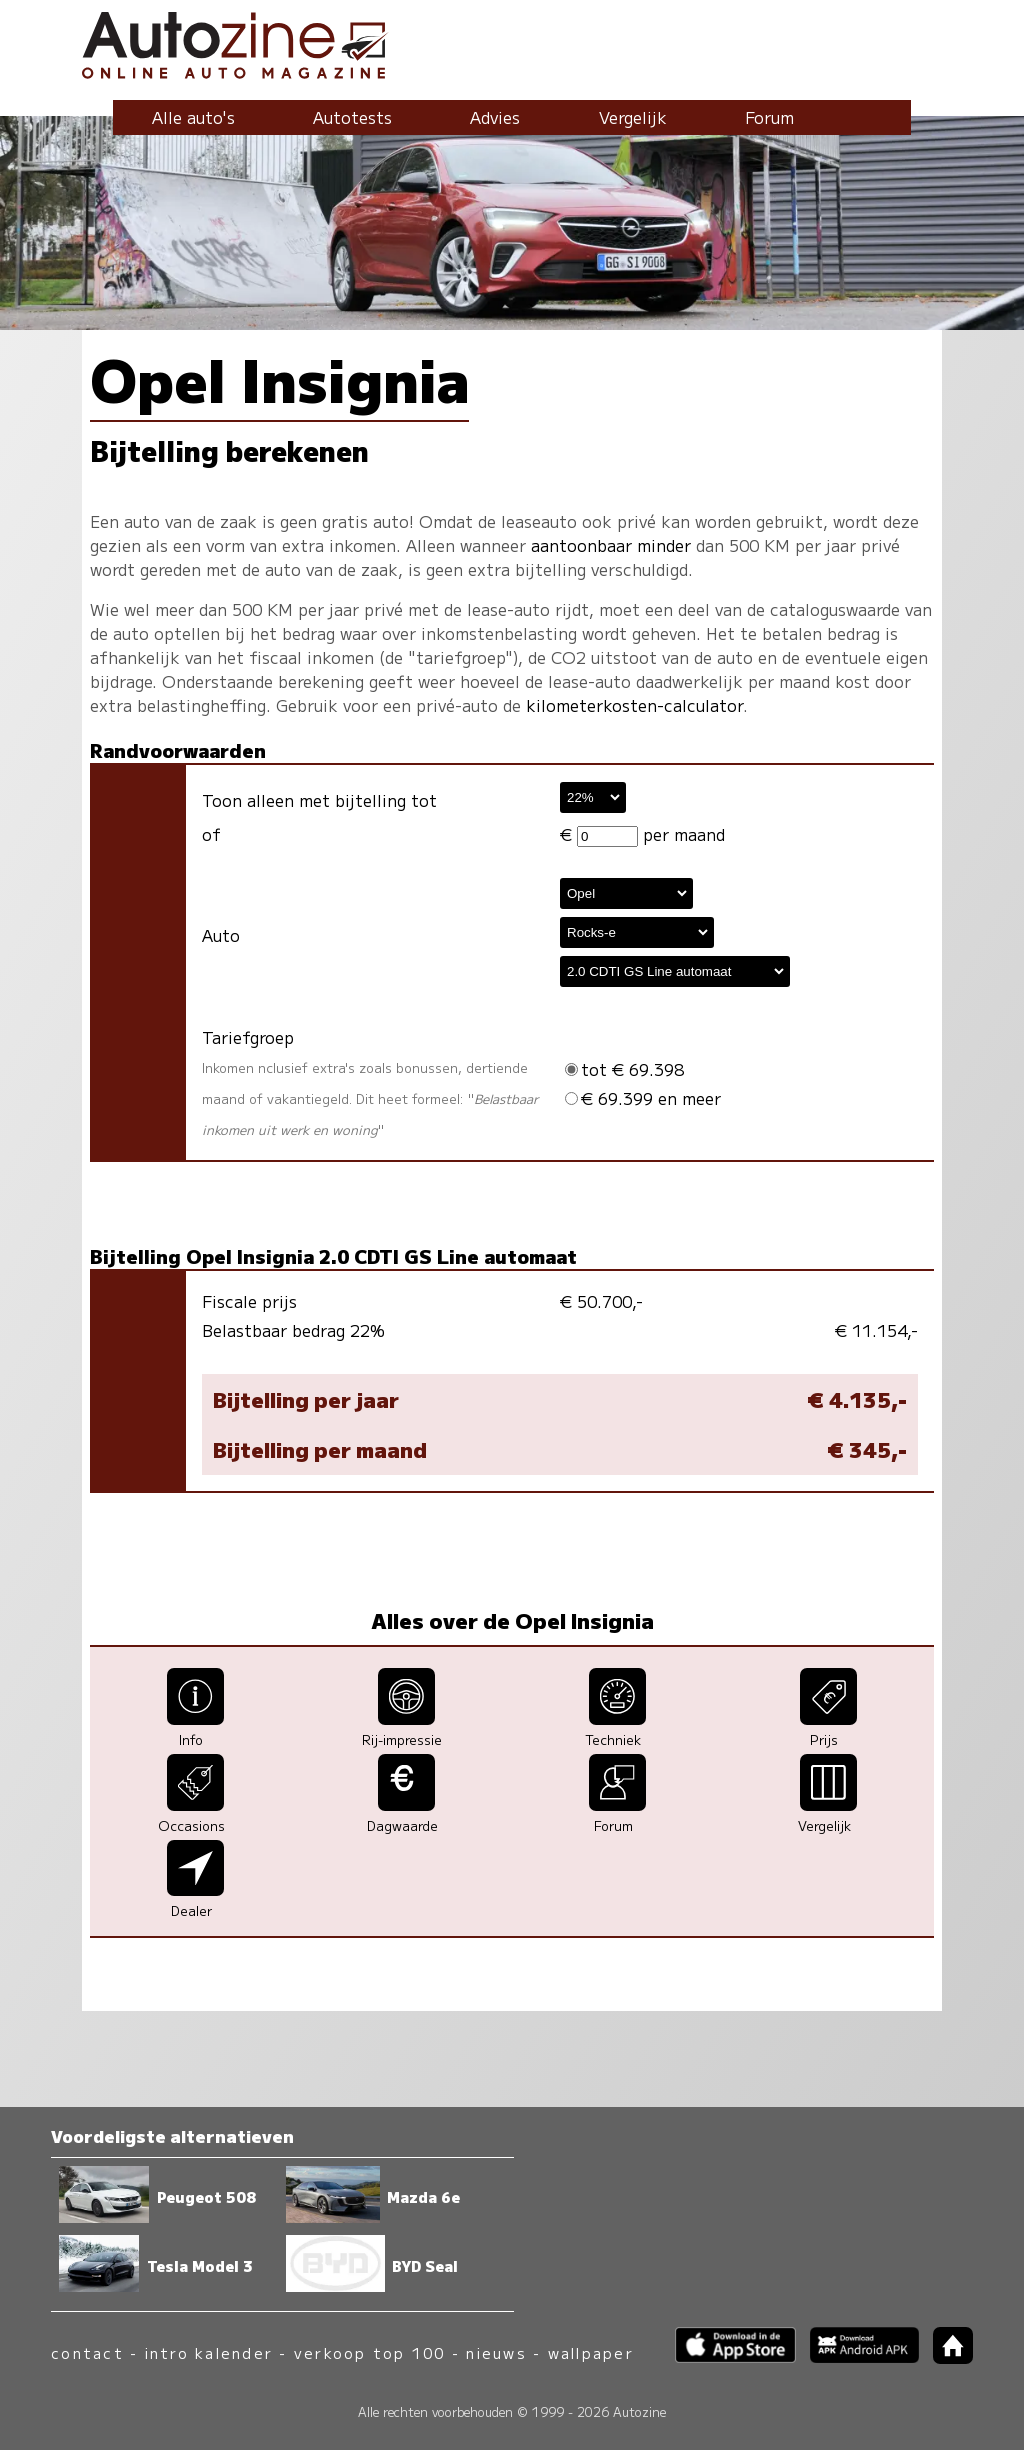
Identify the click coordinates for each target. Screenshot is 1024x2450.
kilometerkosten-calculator (634, 705)
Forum (769, 117)
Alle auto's (193, 117)
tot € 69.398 (624, 1069)
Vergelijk (633, 117)
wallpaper (591, 2352)
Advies (495, 117)
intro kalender (209, 2352)
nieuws (496, 2352)
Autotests (352, 117)
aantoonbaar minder (611, 545)
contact (87, 2352)
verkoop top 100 (370, 2352)
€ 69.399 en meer (643, 1098)
